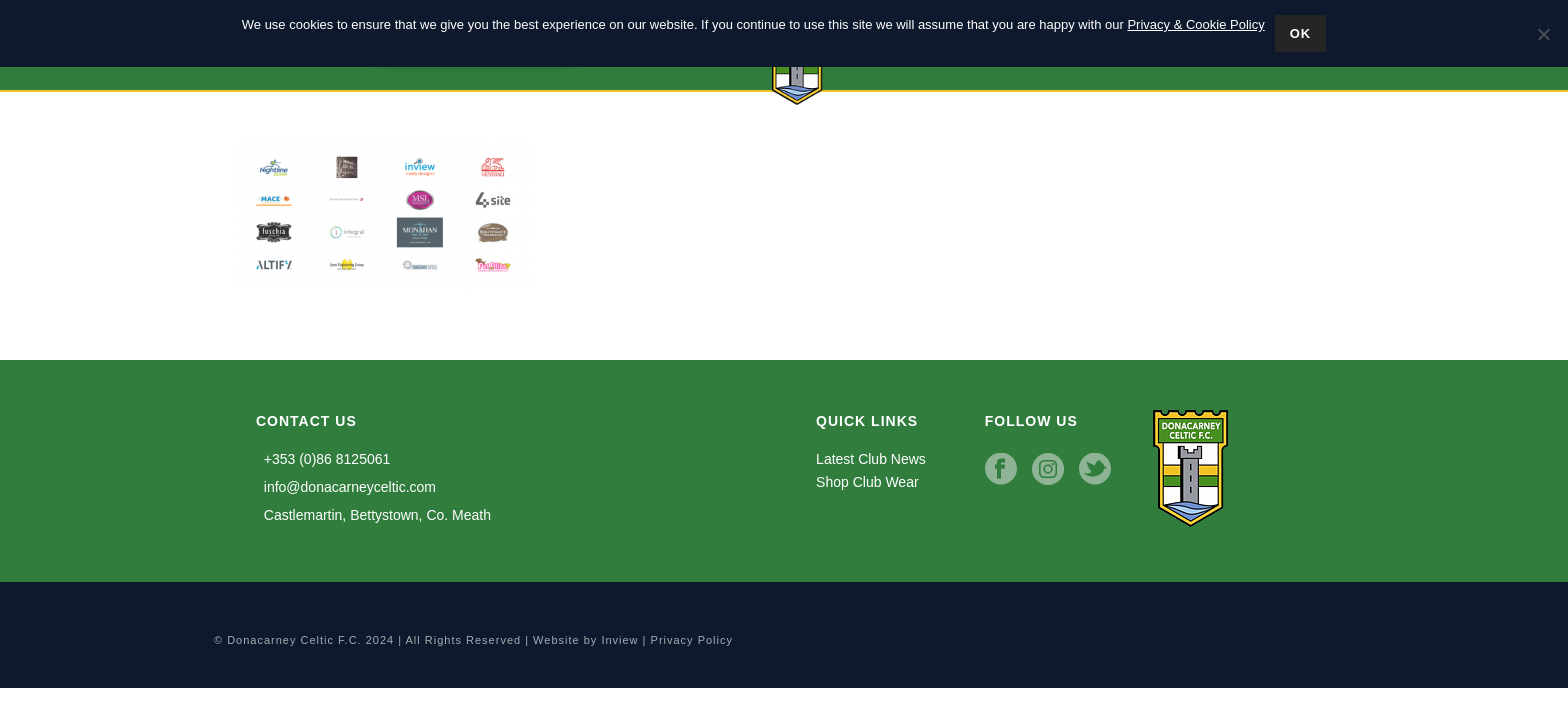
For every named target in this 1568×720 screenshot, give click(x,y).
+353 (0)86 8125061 (323, 459)
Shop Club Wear (867, 482)
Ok (1301, 33)
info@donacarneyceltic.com (346, 487)
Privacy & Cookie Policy (1195, 24)
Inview (619, 640)
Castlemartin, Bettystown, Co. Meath (373, 515)
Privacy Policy (692, 640)
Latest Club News (871, 459)
